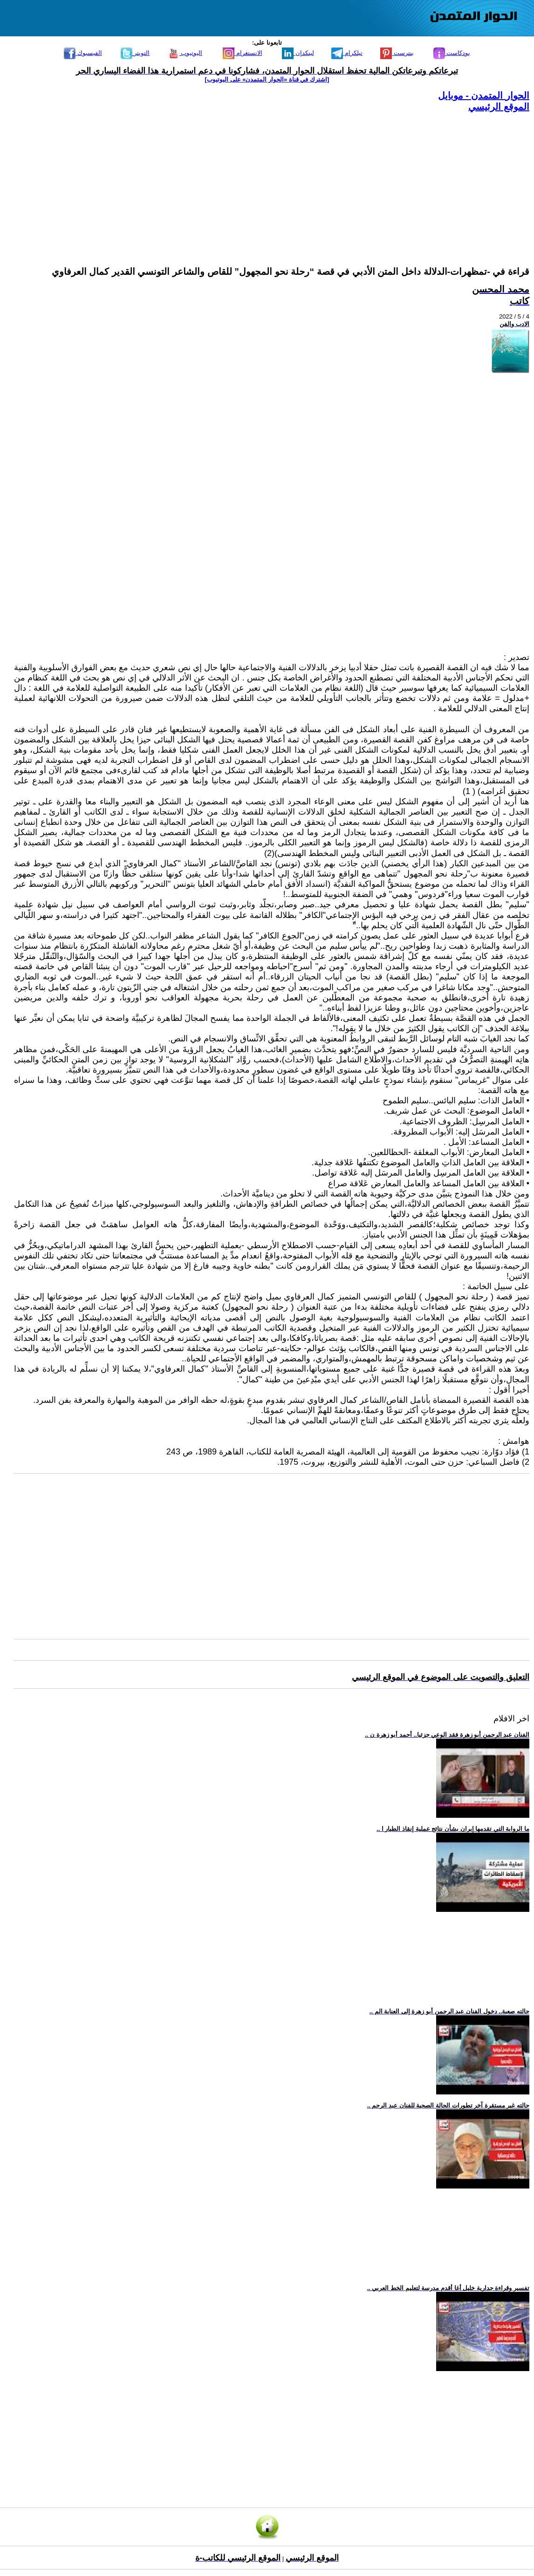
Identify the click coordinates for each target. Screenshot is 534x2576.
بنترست (397, 52)
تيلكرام (347, 52)
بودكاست (452, 52)
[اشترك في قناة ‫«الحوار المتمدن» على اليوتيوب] (267, 79)
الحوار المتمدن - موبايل (483, 95)
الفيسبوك (83, 52)
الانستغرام (242, 52)
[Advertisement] (271, 178)
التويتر (135, 52)
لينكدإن (298, 52)
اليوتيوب (185, 52)
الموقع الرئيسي (498, 107)
